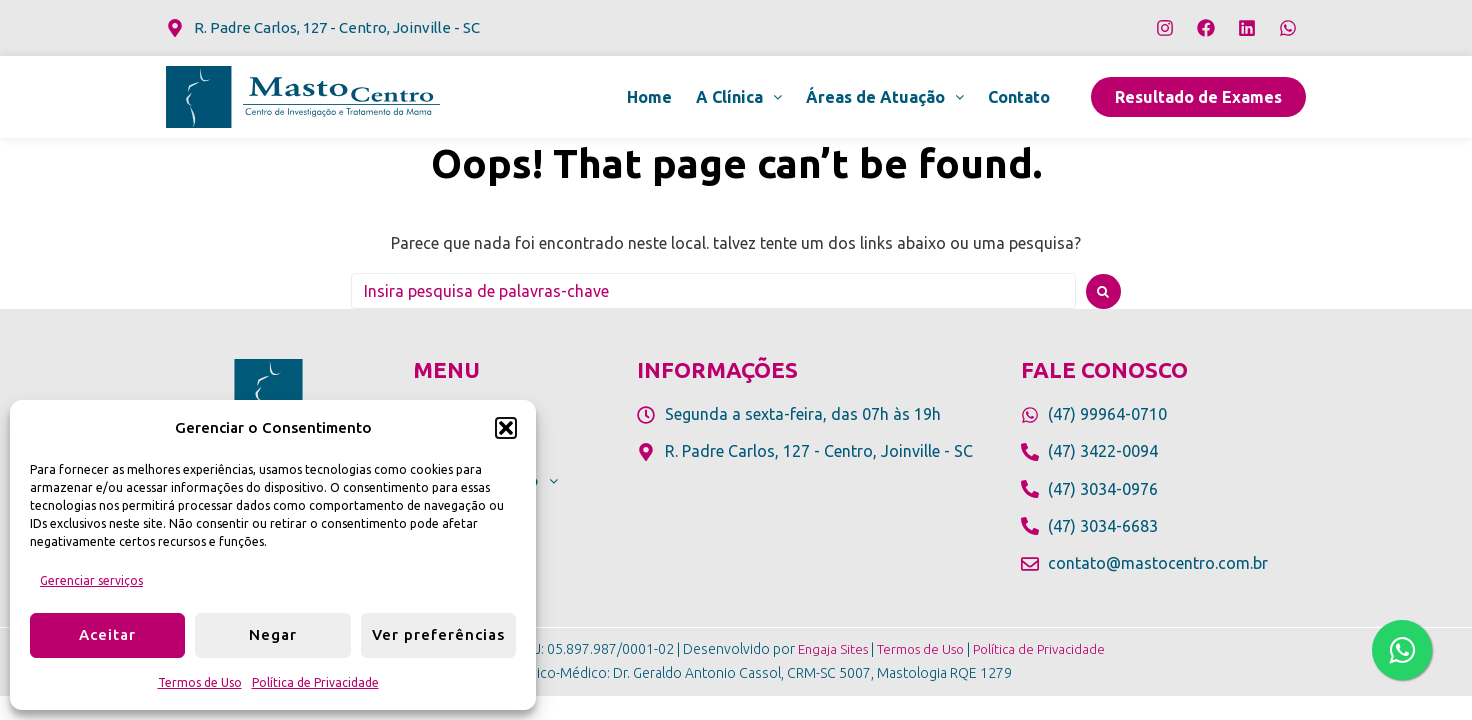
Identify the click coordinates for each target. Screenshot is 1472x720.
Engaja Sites (827, 649)
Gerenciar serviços (91, 580)
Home (649, 97)
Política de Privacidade (315, 682)
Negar (273, 634)
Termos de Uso (200, 682)
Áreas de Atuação (885, 97)
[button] (506, 428)
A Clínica (739, 97)
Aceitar (107, 634)
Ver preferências (438, 634)
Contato (1019, 97)
